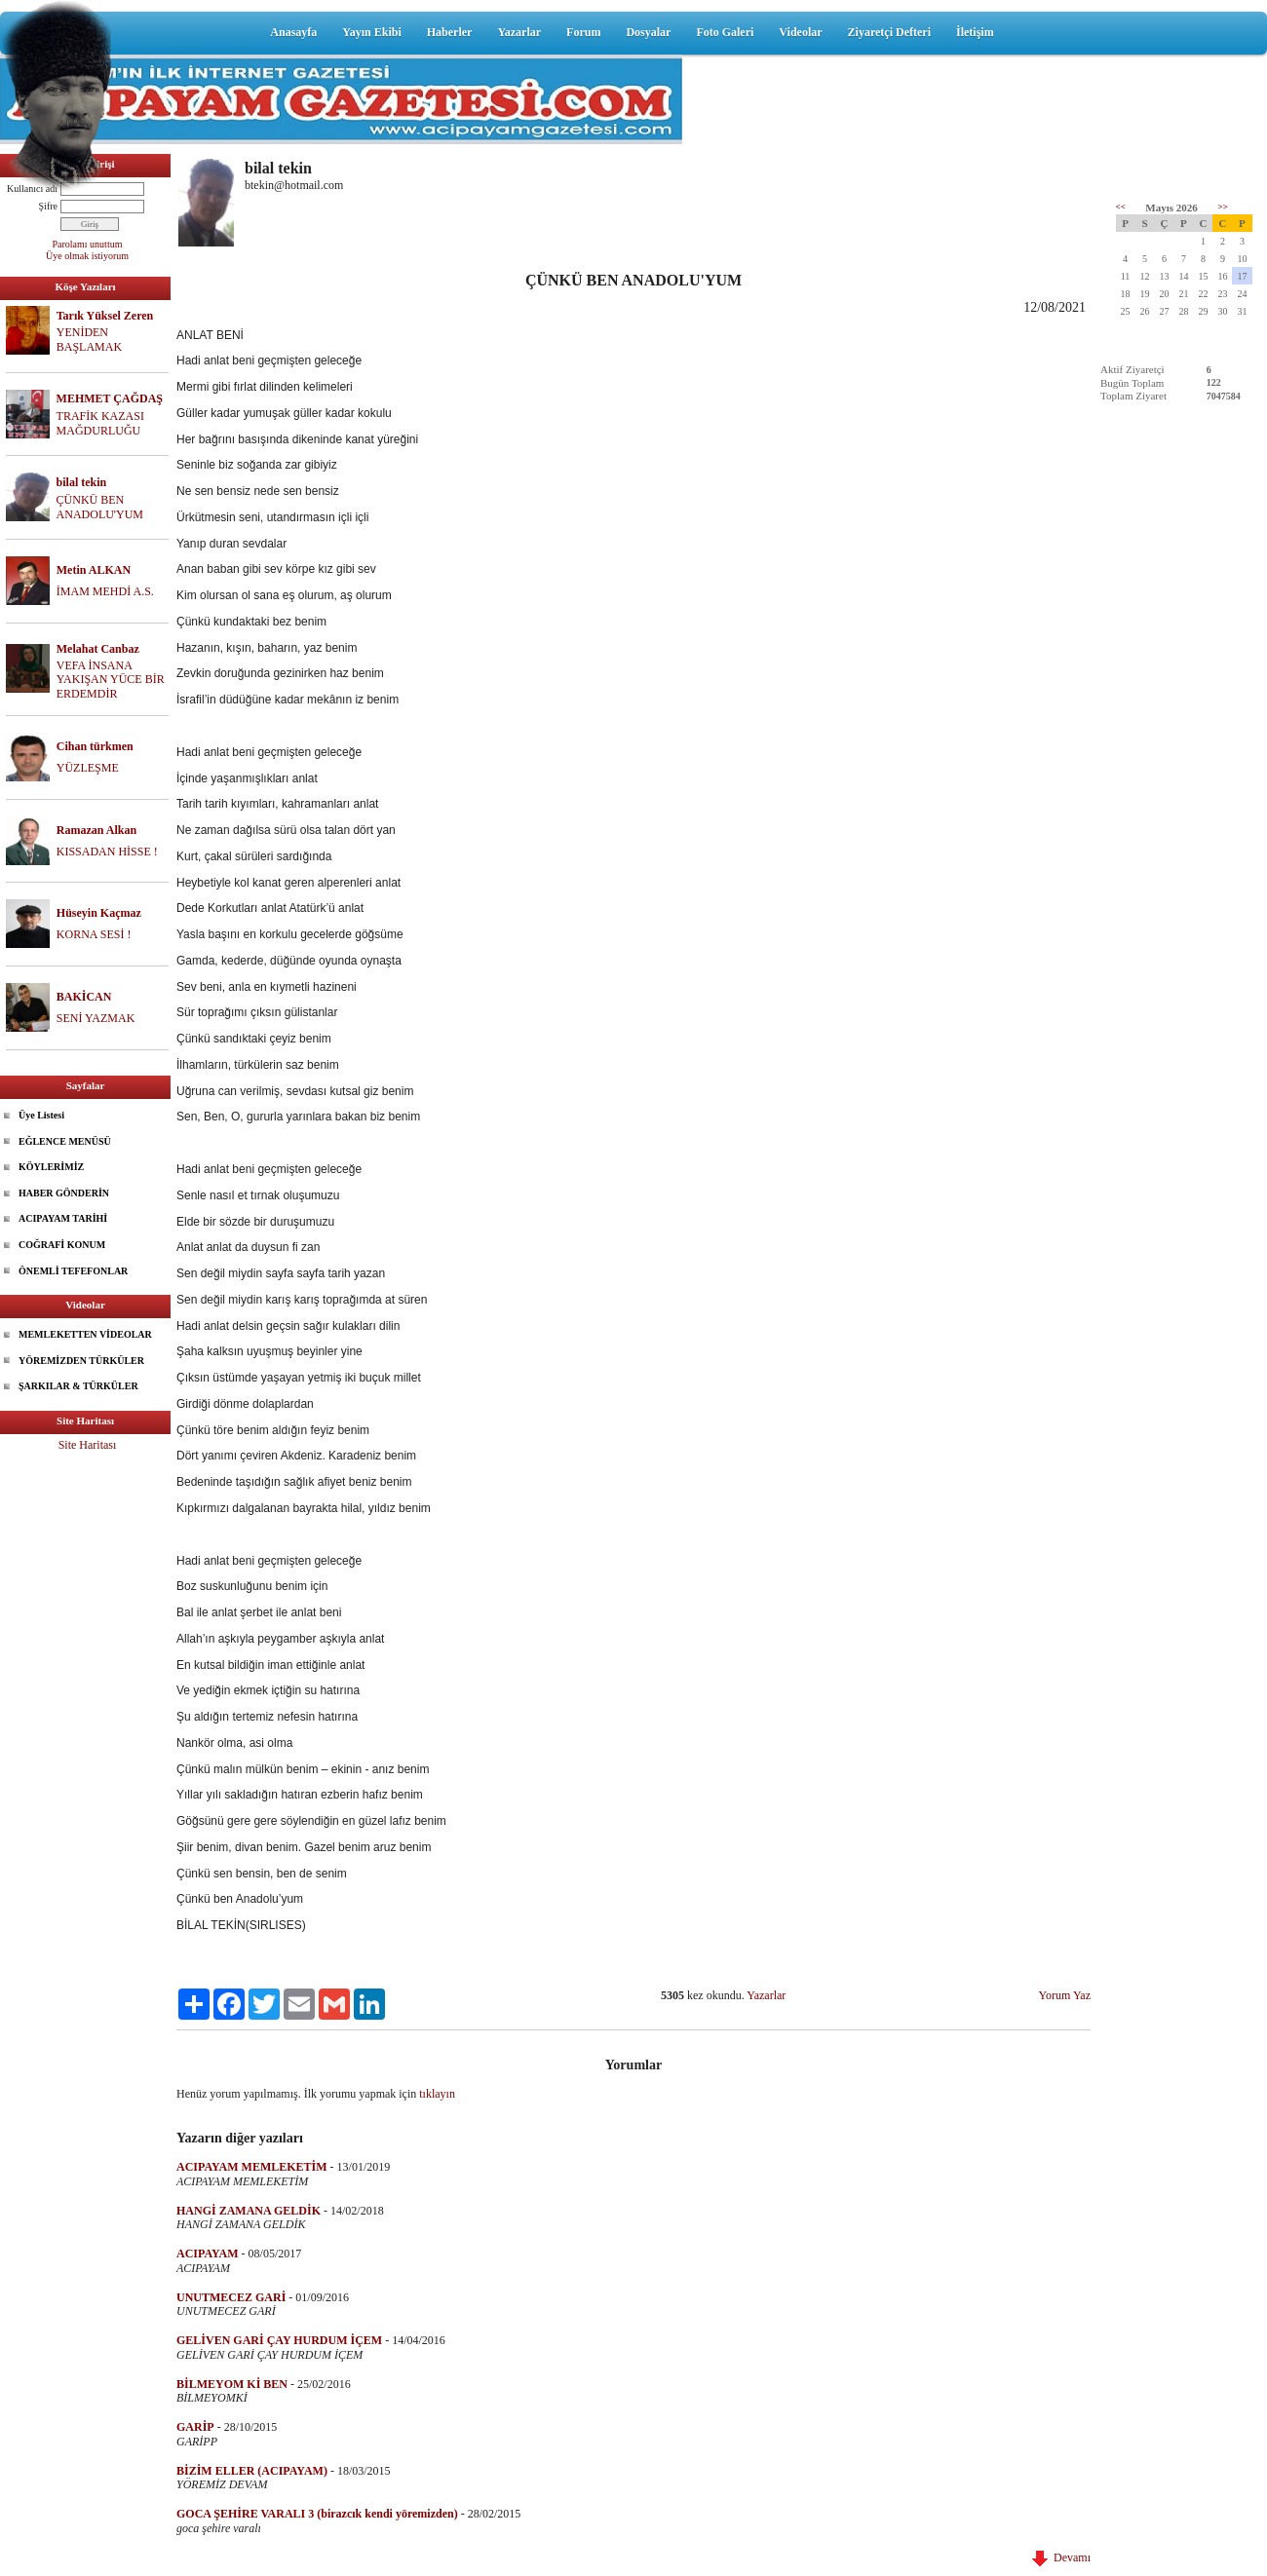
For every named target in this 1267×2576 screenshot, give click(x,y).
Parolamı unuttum (88, 244)
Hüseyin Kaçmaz (99, 913)
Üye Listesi (41, 1115)
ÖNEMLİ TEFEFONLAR (73, 1271)
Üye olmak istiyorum (87, 255)
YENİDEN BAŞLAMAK (89, 339)
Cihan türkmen (95, 746)
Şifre (48, 206)
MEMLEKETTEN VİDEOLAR (85, 1334)
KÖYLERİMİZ (51, 1166)
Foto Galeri (724, 32)
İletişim (975, 32)
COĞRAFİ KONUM (62, 1244)
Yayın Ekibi (371, 32)
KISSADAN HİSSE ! (107, 851)
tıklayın (437, 2094)
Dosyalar (648, 32)
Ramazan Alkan (96, 830)
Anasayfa (293, 32)
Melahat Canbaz (98, 649)
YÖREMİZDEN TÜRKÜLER (81, 1360)
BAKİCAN (84, 997)
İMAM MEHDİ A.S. (105, 591)
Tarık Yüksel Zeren (105, 315)
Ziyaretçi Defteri (889, 32)
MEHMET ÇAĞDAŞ (110, 398)
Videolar (800, 32)
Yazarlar (519, 32)
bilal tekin (82, 482)
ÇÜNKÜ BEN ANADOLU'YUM (100, 507)
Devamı (1061, 2557)
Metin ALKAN (94, 570)
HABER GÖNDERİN (64, 1193)
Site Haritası (87, 1445)
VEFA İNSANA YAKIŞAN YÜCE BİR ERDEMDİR (111, 680)
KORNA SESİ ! (94, 934)
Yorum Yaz (1065, 1995)
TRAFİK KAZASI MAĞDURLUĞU (100, 423)
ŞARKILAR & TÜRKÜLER (78, 1386)
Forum (583, 32)
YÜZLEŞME (88, 768)
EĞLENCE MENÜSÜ (65, 1141)
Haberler (450, 32)
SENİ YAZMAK (96, 1018)
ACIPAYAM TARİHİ (63, 1218)
